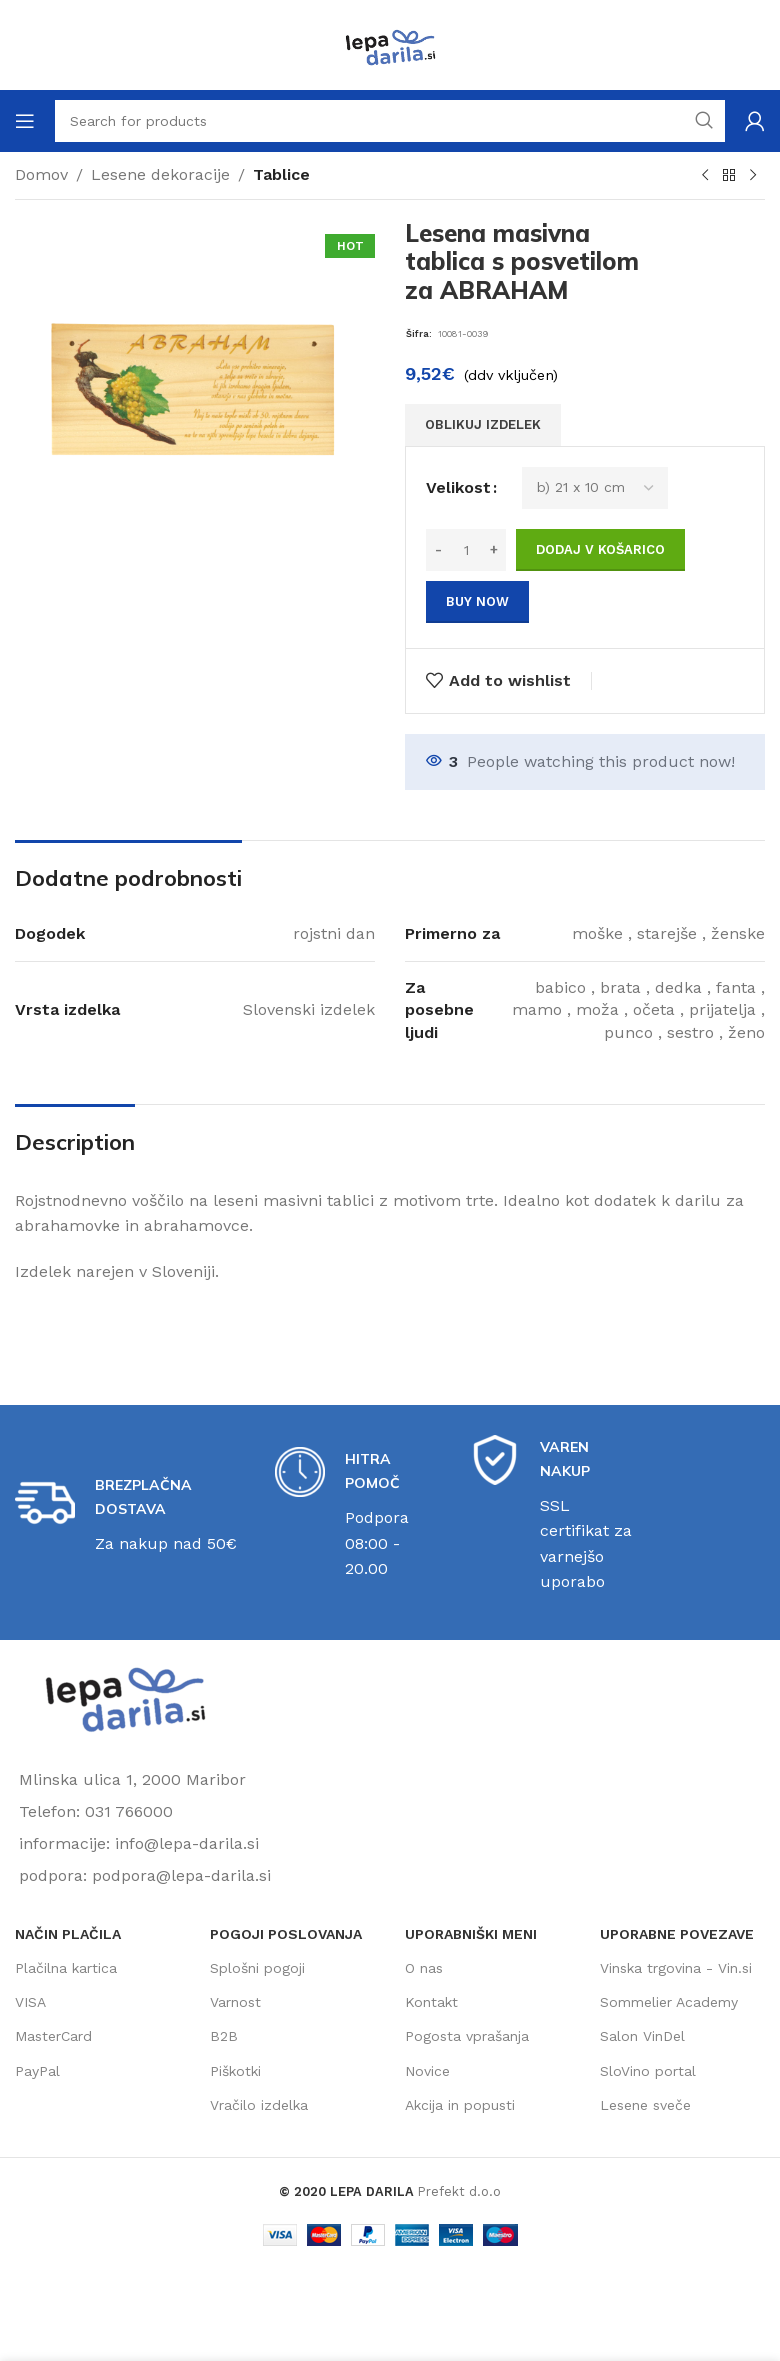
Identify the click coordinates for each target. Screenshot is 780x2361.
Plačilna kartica (66, 1968)
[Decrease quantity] (438, 550)
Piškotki (235, 2071)
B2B (224, 2036)
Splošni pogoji (257, 1968)
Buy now (477, 601)
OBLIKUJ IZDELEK (483, 424)
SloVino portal (648, 2071)
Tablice (281, 174)
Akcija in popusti (460, 2105)
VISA (30, 2002)
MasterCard (53, 2036)
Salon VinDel (642, 2036)
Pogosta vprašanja (467, 2036)
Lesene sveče (645, 2105)
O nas (424, 1968)
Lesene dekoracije (160, 174)
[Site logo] (389, 43)
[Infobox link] (130, 1515)
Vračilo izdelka (259, 2105)
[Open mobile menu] (25, 121)
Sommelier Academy (669, 2002)
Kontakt (431, 2002)
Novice (427, 2071)
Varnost (235, 2002)
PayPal (37, 2071)
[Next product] (753, 176)
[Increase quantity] (493, 550)
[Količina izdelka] (466, 550)
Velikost (458, 487)
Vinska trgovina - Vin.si (676, 1968)
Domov (41, 174)
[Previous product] (705, 176)
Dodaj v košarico (600, 549)
